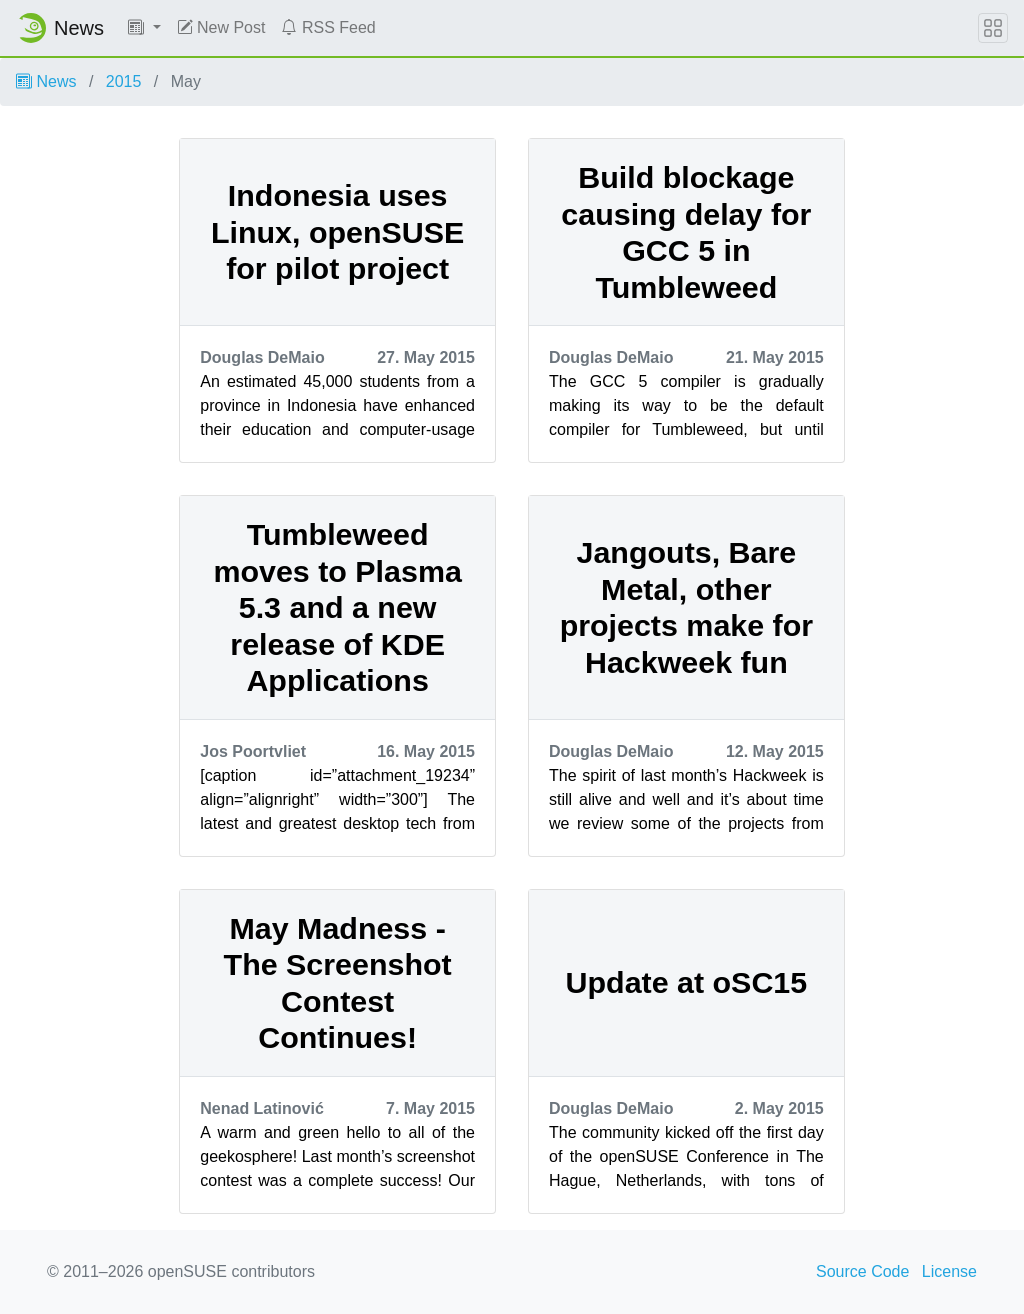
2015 (124, 81)
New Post (221, 27)
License (949, 1271)
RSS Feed (328, 27)
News (46, 81)
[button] (144, 28)
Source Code (862, 1271)
